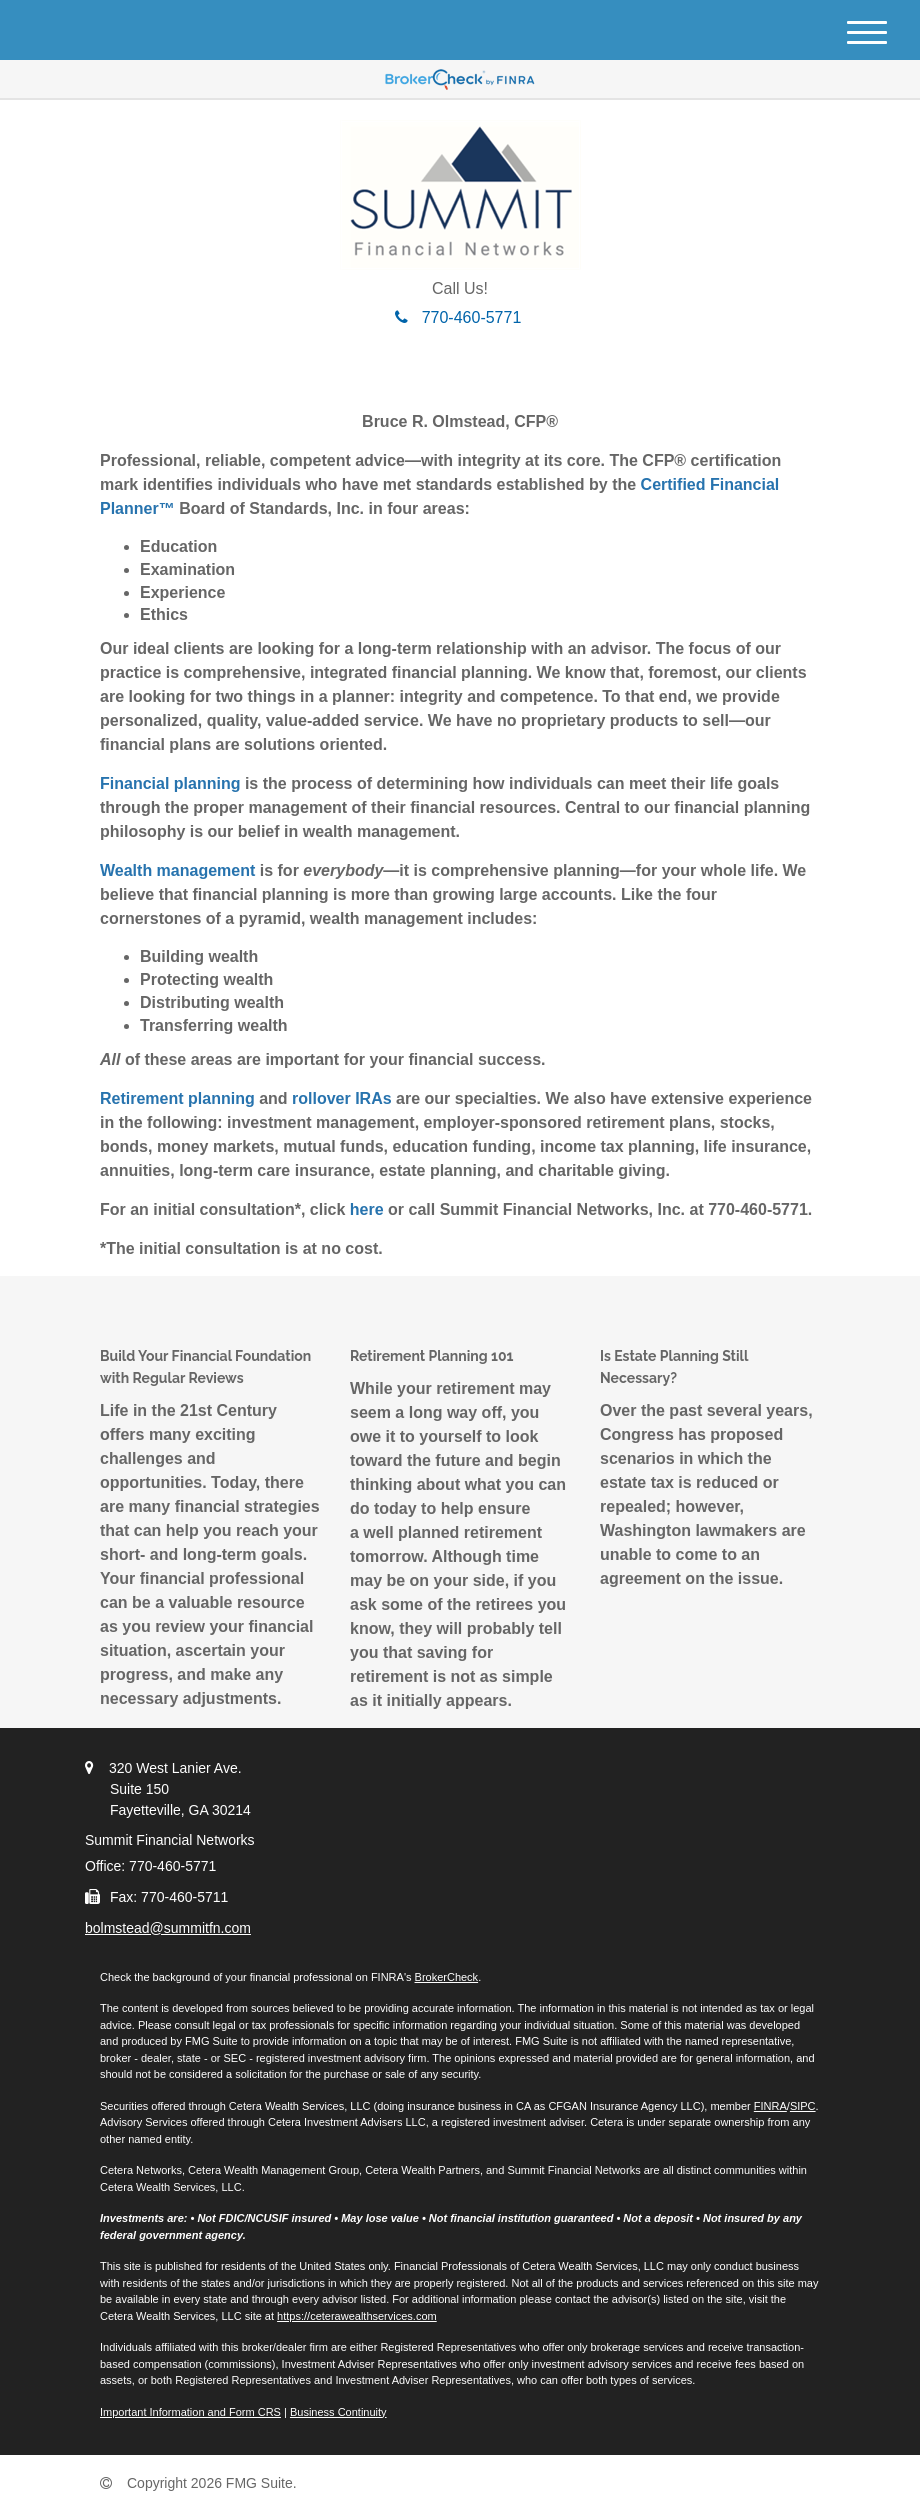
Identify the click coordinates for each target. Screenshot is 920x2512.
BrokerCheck (447, 1977)
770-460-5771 (458, 317)
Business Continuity (338, 2412)
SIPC (803, 2106)
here (367, 1209)
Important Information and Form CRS (190, 2412)
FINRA (770, 2106)
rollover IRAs (342, 1098)
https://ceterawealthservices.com (357, 2316)
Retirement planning (177, 1098)
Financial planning (170, 783)
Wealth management (177, 870)
